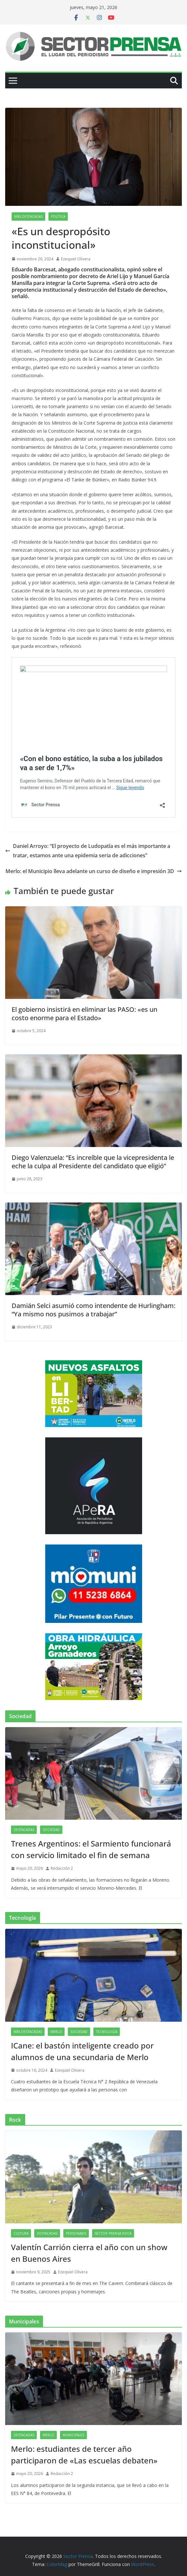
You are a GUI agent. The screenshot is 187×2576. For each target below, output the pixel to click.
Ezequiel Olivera (75, 259)
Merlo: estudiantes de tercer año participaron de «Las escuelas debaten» (84, 2454)
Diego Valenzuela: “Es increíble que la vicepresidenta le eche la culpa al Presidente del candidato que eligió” (93, 1161)
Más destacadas (28, 216)
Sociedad (51, 1829)
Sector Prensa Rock (113, 2233)
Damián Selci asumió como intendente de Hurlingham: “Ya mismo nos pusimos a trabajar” (93, 1309)
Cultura (21, 2233)
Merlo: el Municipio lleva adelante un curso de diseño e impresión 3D (93, 871)
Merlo (56, 2031)
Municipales (73, 2435)
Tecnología (106, 2031)
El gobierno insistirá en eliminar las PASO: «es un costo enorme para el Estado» (84, 1013)
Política (58, 216)
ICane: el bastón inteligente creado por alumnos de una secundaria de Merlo (82, 2051)
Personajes (76, 2233)
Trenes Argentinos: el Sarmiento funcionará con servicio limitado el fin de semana (91, 1849)
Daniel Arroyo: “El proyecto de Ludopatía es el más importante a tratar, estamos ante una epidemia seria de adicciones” (87, 850)
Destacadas (24, 1829)
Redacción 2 (62, 1868)
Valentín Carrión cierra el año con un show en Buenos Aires (89, 2253)
